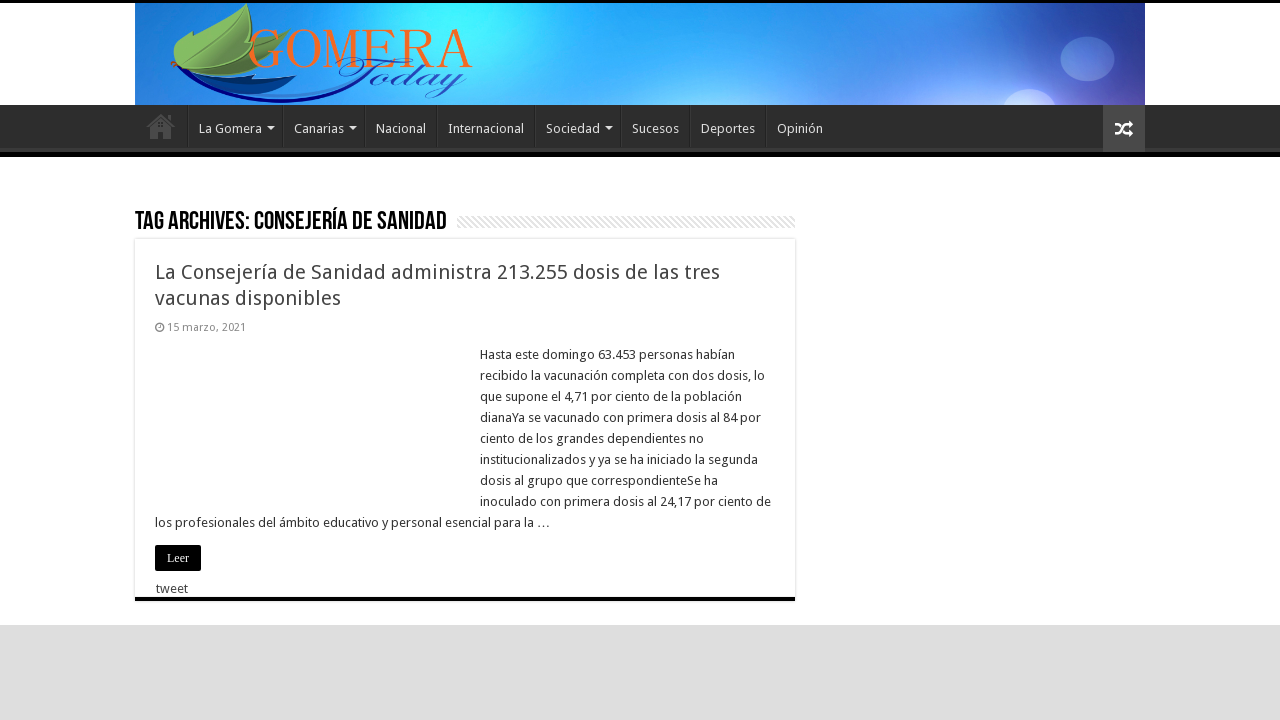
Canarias (319, 128)
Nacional (401, 128)
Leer (178, 558)
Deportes (728, 128)
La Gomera (230, 128)
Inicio (161, 126)
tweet (172, 588)
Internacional (486, 128)
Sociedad (573, 128)
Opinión (800, 128)
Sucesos (655, 128)
